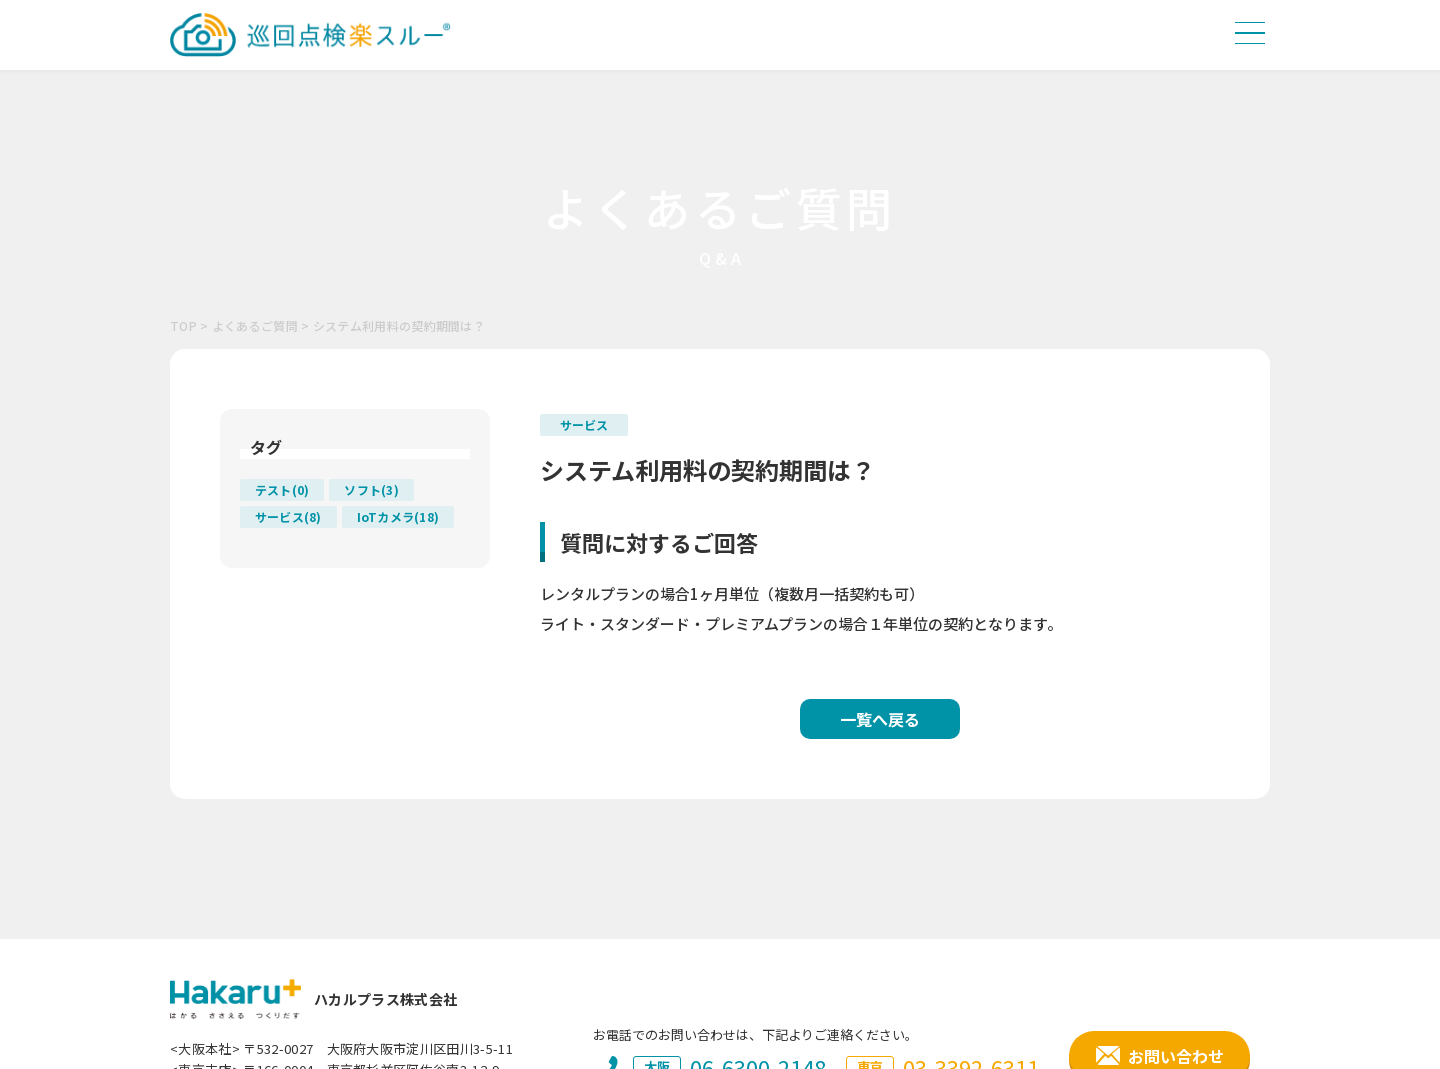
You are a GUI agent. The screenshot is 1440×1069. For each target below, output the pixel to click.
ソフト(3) (371, 489)
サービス (584, 424)
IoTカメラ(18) (398, 516)
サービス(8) (288, 516)
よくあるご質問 (255, 325)
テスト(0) (282, 489)
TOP (183, 325)
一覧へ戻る (880, 719)
